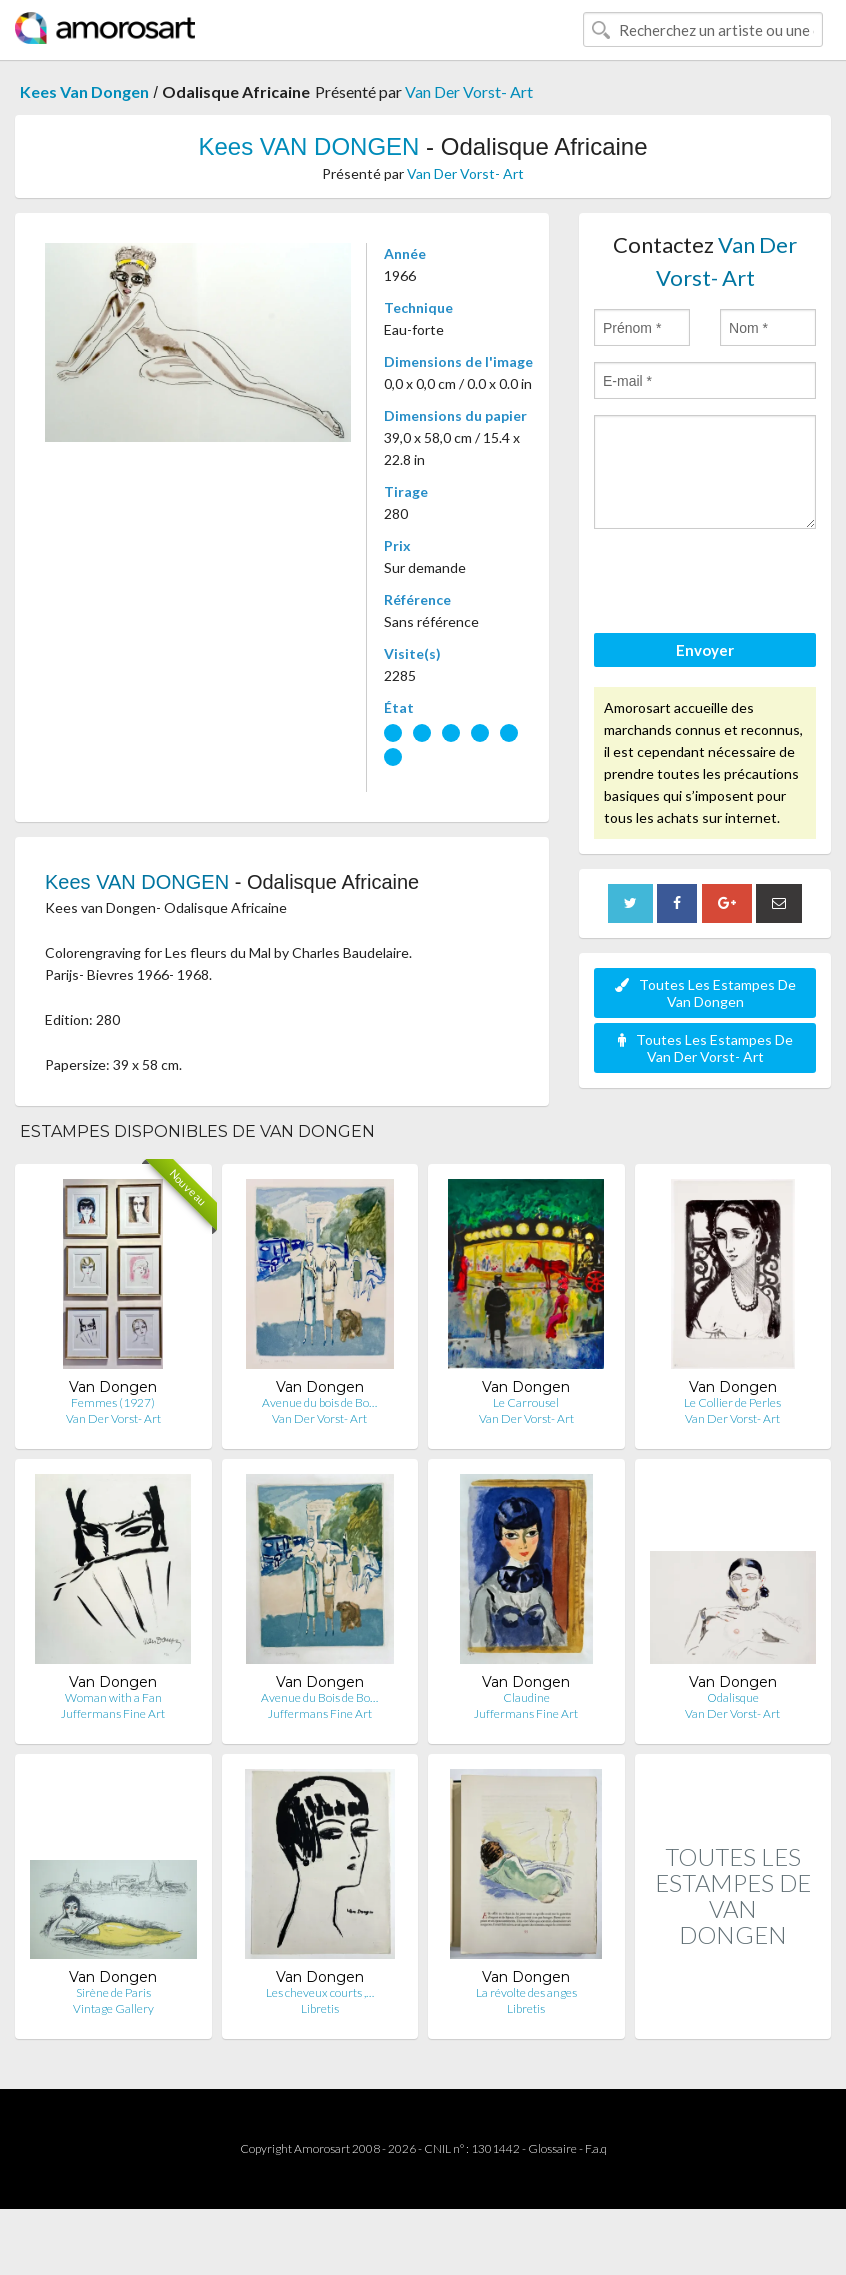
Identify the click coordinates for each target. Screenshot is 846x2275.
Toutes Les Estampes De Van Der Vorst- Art (705, 1048)
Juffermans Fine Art (113, 1713)
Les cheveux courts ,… (320, 1992)
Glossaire (552, 2148)
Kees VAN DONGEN (308, 146)
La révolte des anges (526, 1992)
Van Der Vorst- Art (469, 91)
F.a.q (596, 2148)
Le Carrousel (526, 1402)
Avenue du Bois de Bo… (319, 1697)
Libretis (320, 2008)
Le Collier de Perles (732, 1402)
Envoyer (705, 650)
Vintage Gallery (113, 2008)
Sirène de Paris (113, 1992)
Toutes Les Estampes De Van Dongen (705, 993)
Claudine (526, 1697)
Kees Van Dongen (84, 91)
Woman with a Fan (113, 1697)
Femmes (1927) (113, 1402)
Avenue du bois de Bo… (319, 1402)
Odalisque (733, 1697)
